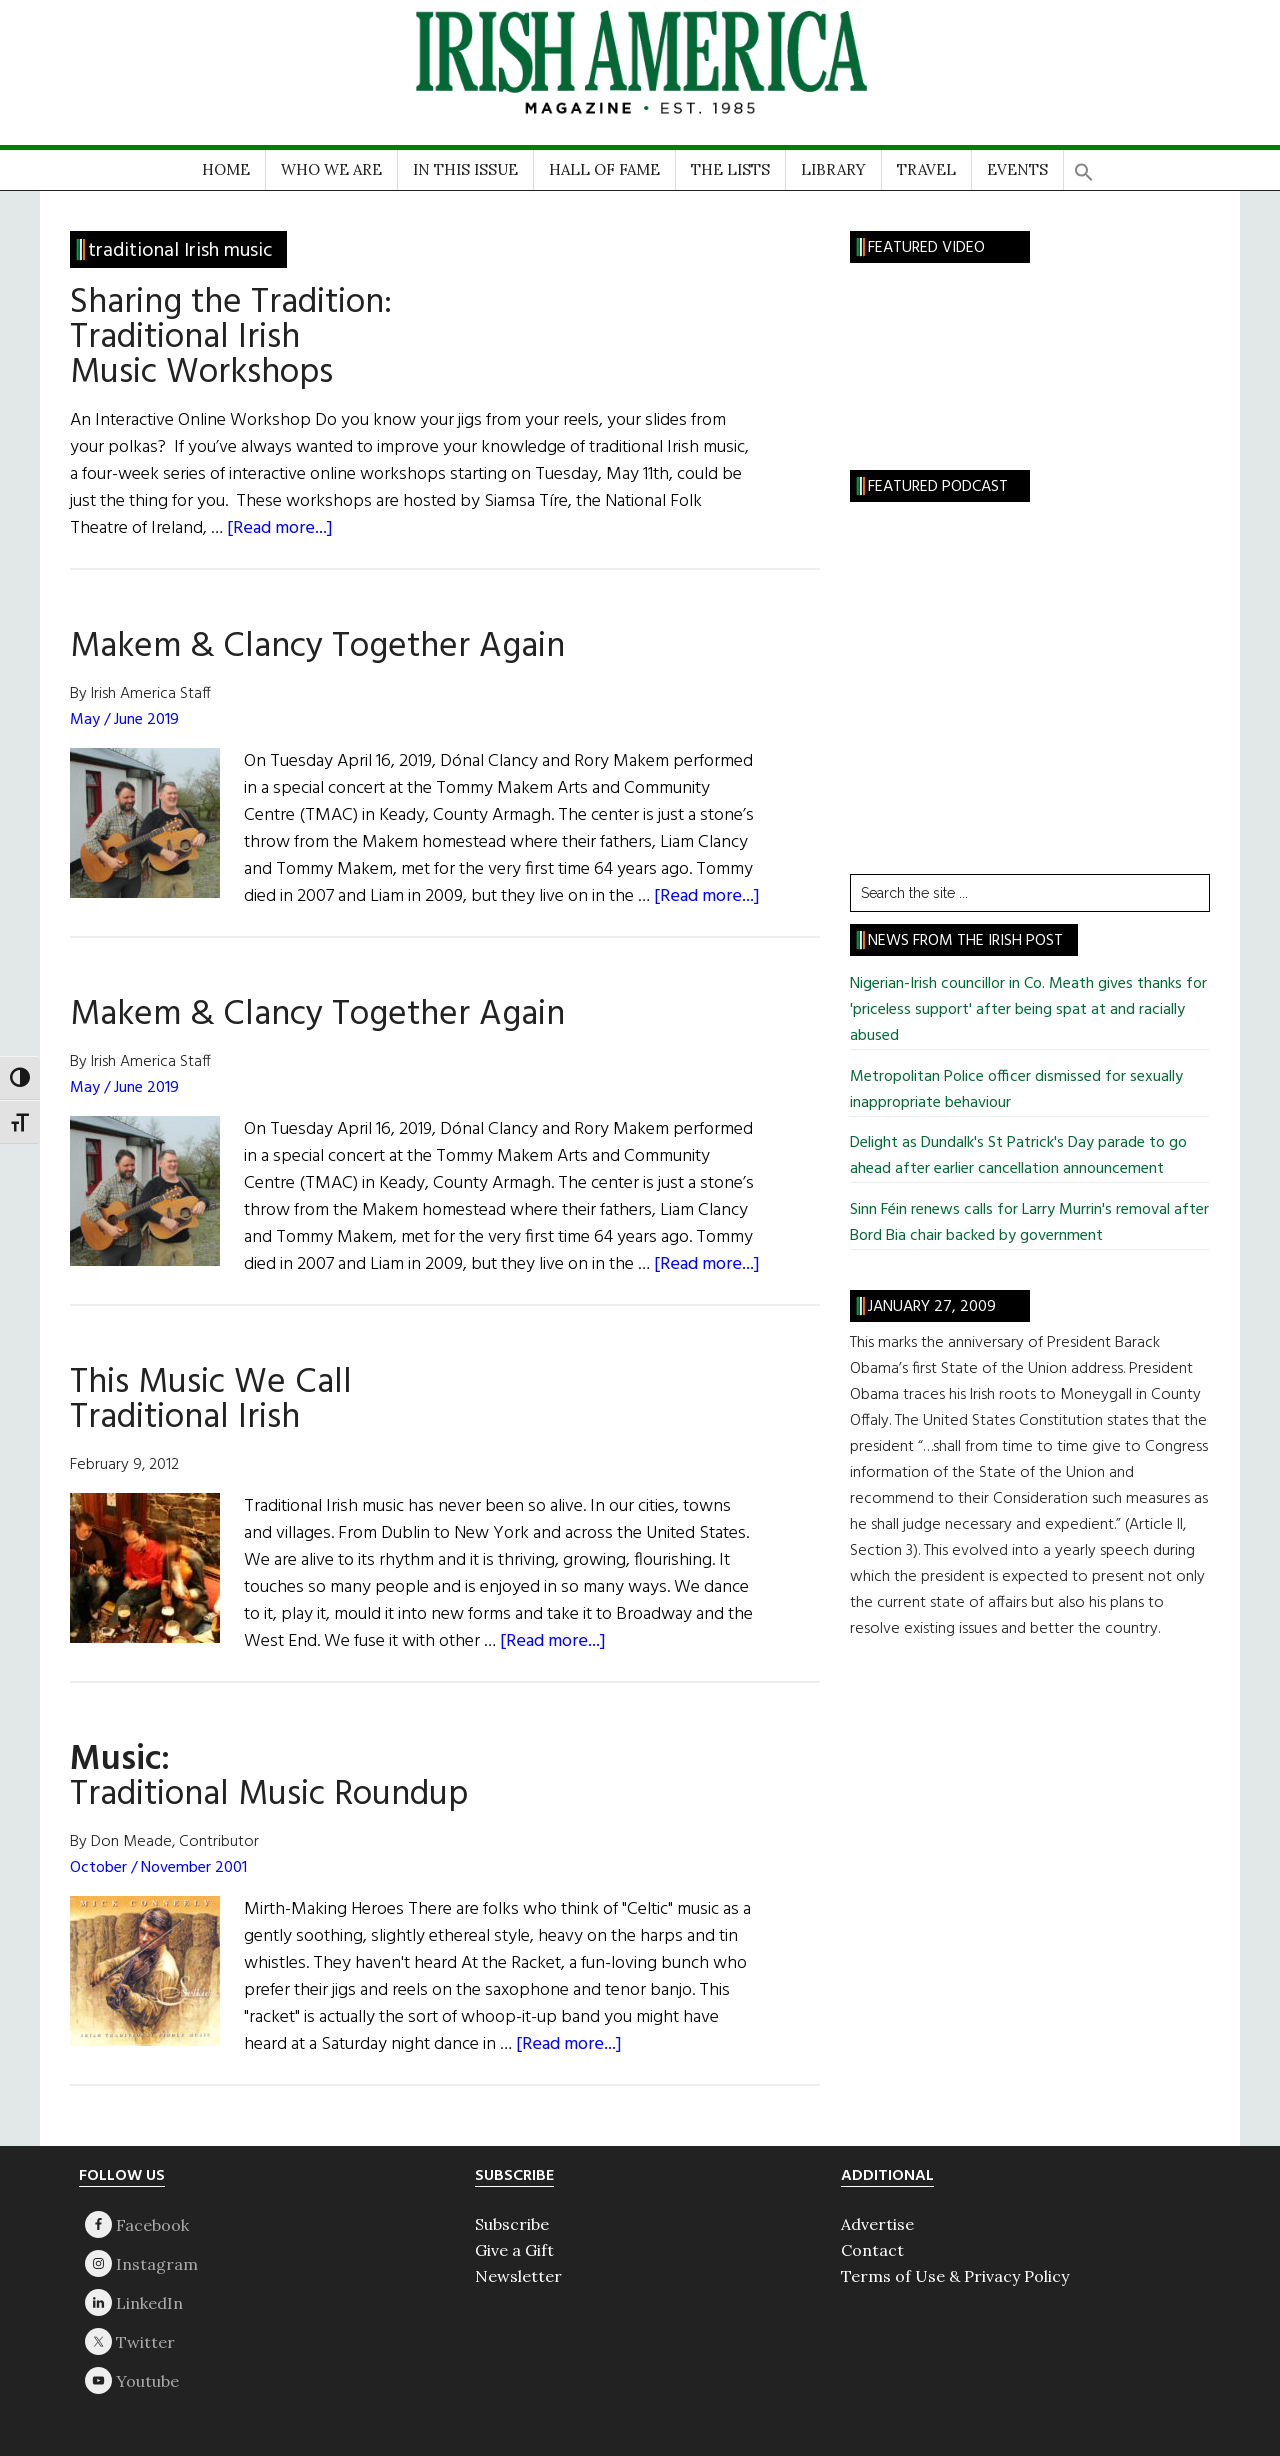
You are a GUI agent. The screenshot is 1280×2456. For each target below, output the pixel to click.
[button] (1084, 165)
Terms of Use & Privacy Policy (955, 2276)
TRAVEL (926, 169)
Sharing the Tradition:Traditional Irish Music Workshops (231, 338)
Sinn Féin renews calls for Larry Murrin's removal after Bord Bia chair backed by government (1029, 1223)
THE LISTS (730, 169)
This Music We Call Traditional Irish (211, 1400)
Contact (872, 2250)
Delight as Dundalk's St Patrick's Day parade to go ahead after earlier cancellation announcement (1018, 1156)
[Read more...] (280, 528)
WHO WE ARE (331, 169)
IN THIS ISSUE (465, 169)
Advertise (877, 2224)
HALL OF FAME (604, 169)
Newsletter (518, 2276)
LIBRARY (833, 169)
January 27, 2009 (932, 1307)
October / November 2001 (158, 1868)
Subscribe (512, 2224)
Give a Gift (514, 2250)
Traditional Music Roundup (269, 1777)
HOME (226, 169)
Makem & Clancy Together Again (317, 647)
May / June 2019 (124, 720)
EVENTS (1017, 169)
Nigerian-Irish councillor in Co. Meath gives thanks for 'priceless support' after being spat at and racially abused (1028, 1010)
